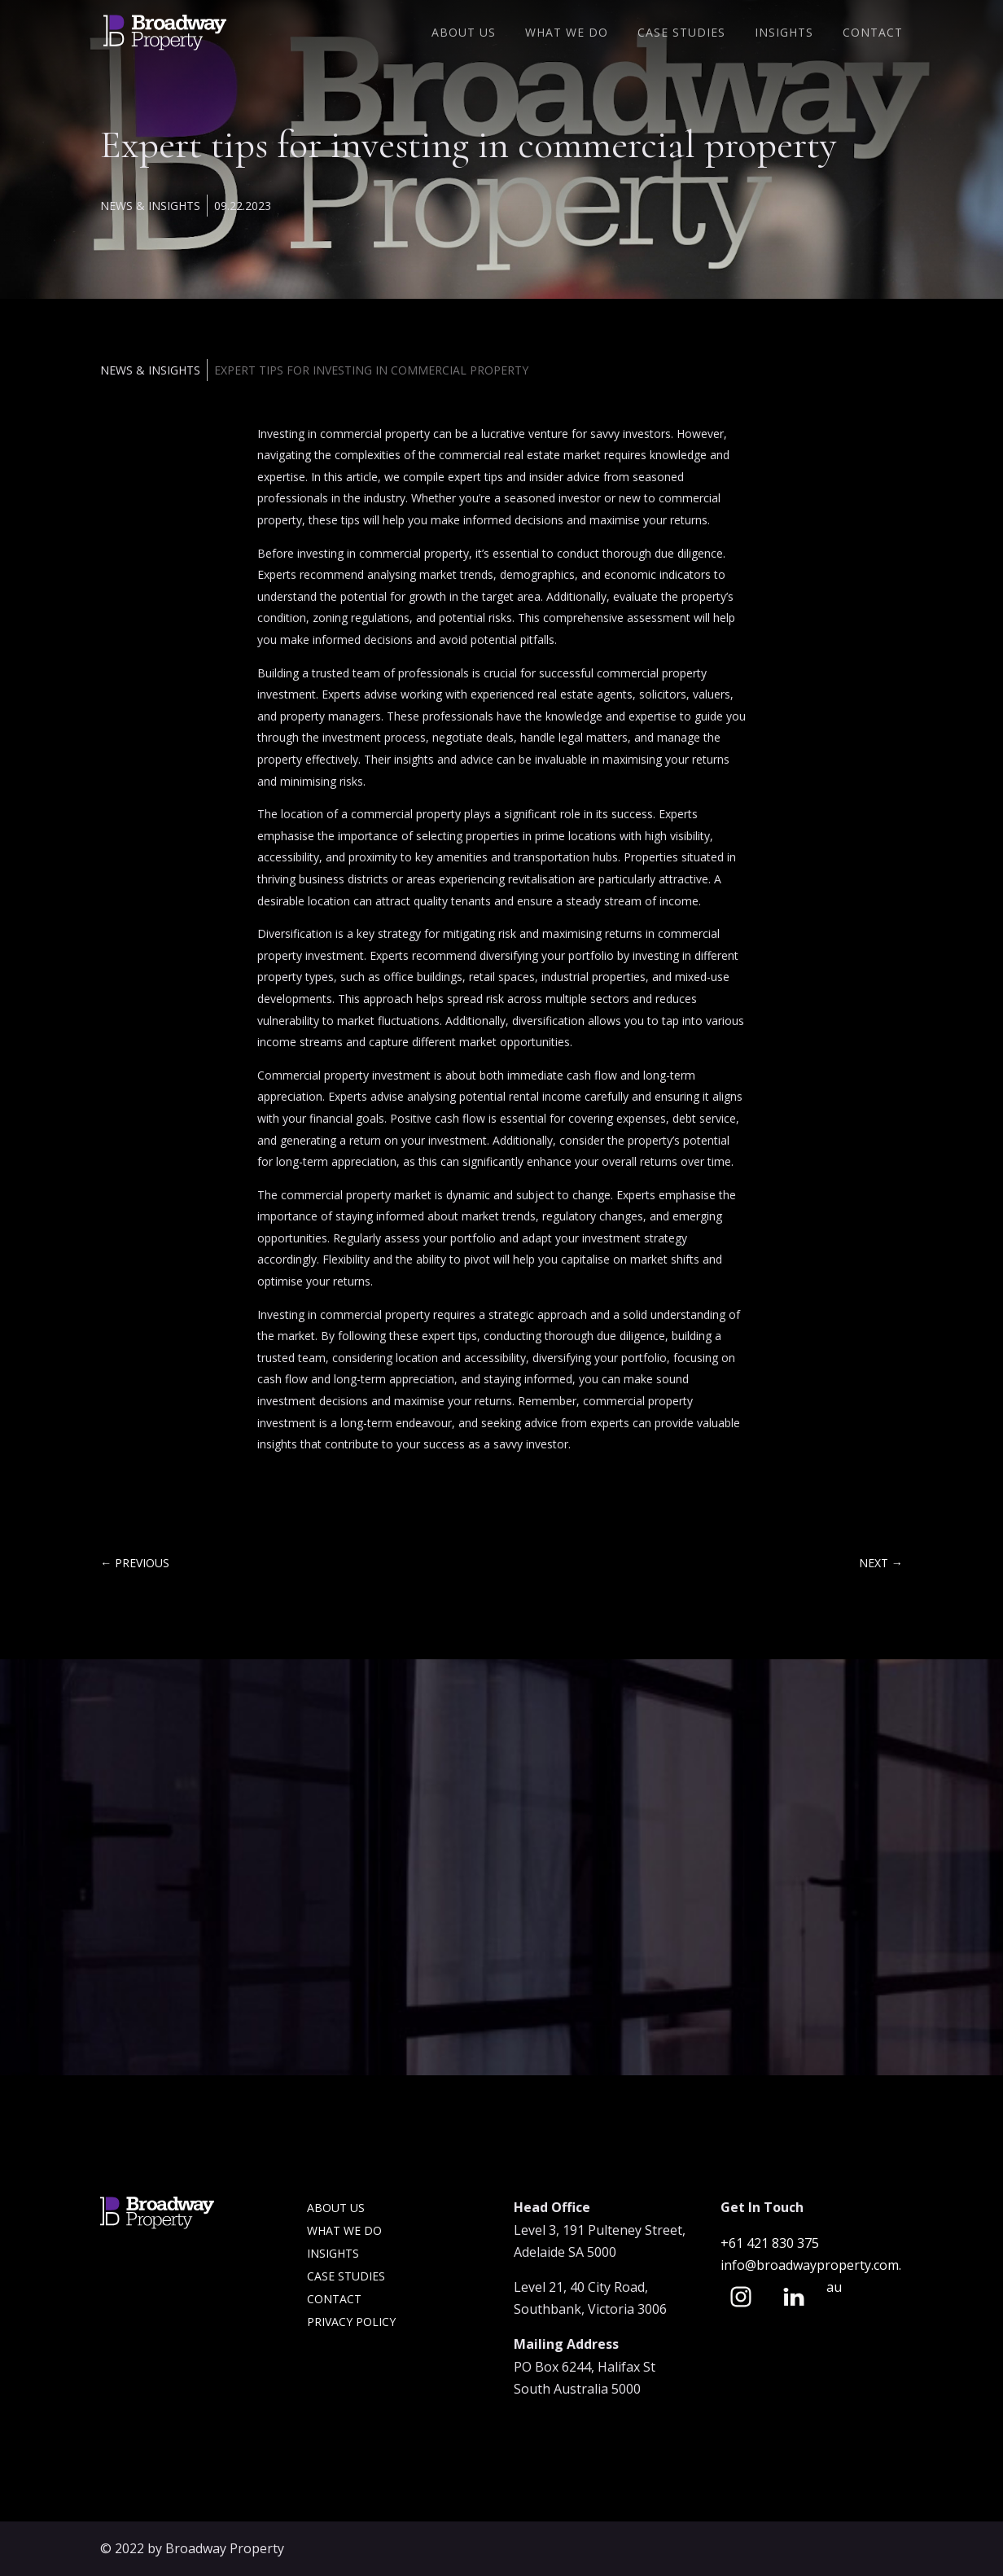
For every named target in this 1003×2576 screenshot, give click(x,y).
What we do (344, 2230)
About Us (463, 33)
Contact (873, 33)
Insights (784, 33)
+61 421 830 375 (771, 2243)
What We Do (566, 33)
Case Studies (681, 33)
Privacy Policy (351, 2321)
